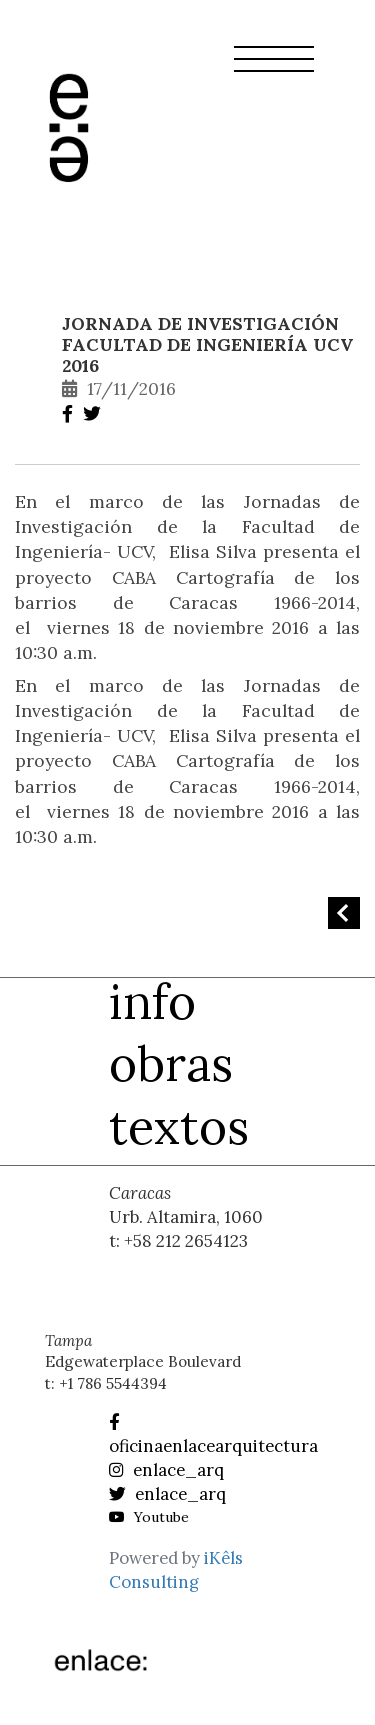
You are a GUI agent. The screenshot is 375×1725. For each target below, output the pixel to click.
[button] (274, 71)
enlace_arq (166, 1470)
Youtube (149, 1517)
